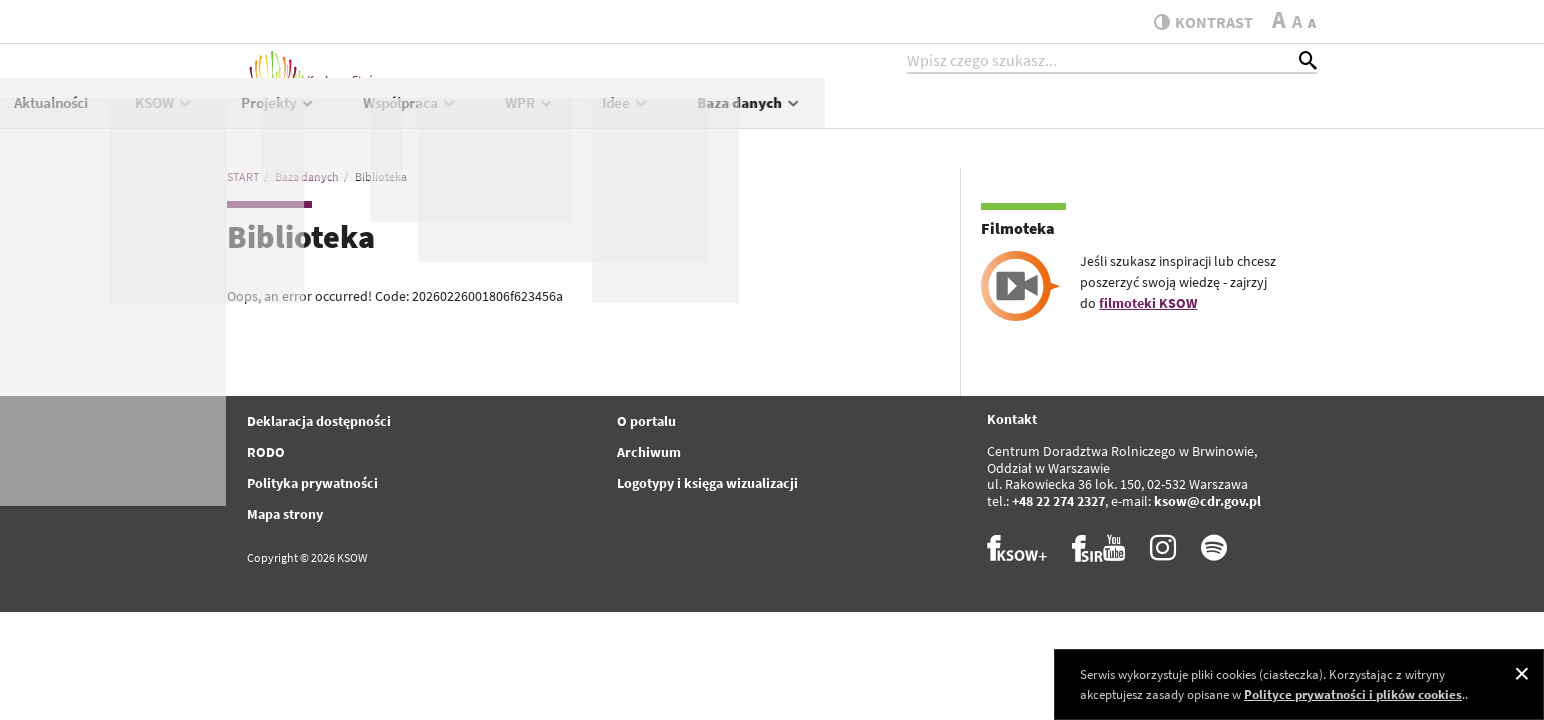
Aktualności (543, 116)
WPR (1022, 116)
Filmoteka (1018, 228)
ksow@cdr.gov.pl (1207, 501)
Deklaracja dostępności (319, 421)
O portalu (646, 421)
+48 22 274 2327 (1058, 501)
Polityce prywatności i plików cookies (1353, 694)
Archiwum (649, 452)
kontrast (1195, 22)
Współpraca (902, 116)
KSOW (656, 116)
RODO (266, 452)
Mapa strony (285, 514)
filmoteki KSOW (1148, 303)
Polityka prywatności (312, 483)
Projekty (770, 116)
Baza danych (1241, 116)
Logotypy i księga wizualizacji (707, 483)
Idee (1118, 116)
